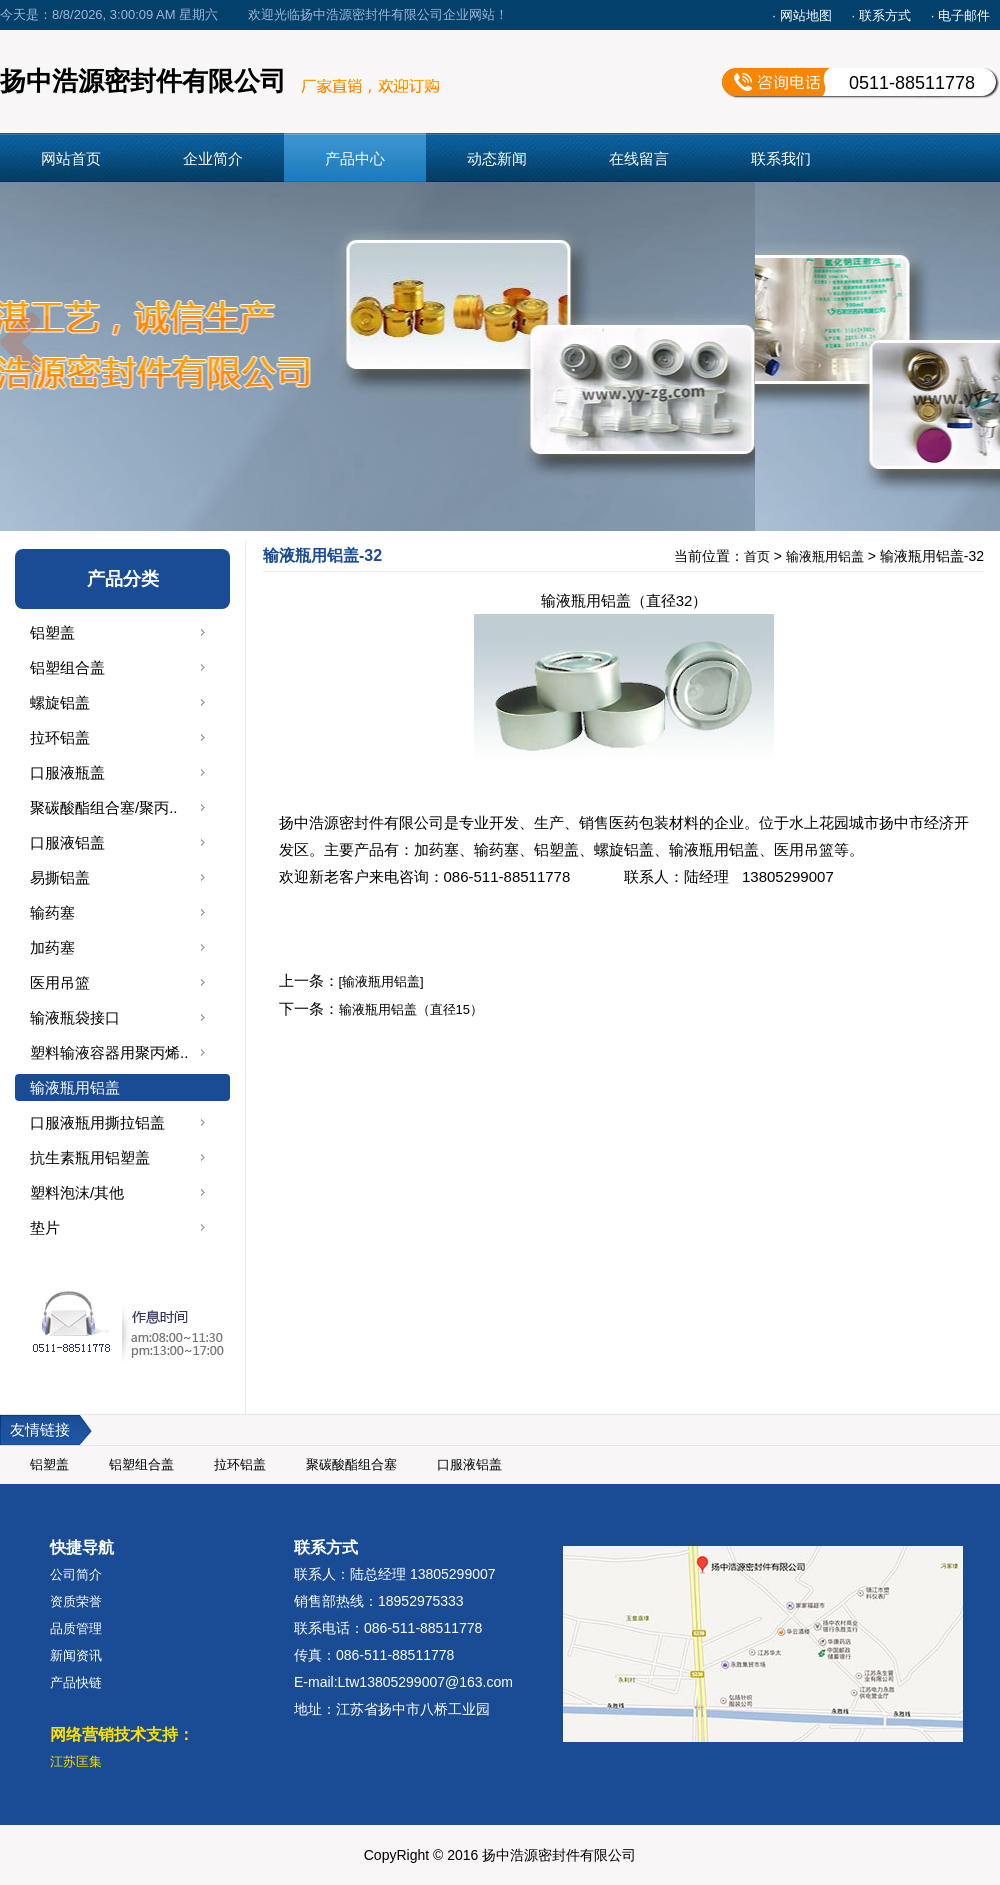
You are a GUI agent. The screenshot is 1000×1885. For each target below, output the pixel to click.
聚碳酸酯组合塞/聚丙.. (104, 807)
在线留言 (639, 158)
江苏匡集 (76, 1761)
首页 (757, 556)
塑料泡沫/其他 (77, 1192)
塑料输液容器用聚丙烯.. (109, 1052)
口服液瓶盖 (67, 772)
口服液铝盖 (67, 842)
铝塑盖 (52, 632)
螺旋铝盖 (60, 702)
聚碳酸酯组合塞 (351, 1464)
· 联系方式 (881, 15)
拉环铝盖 (60, 737)
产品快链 (76, 1682)
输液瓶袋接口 (75, 1017)
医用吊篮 (60, 982)
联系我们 (781, 158)
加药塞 (52, 947)
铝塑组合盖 (67, 667)
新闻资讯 (76, 1655)
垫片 (45, 1227)
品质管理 (76, 1628)
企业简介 (213, 158)
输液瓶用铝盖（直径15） (411, 1009)
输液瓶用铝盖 (75, 1087)
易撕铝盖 (60, 877)
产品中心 (355, 158)
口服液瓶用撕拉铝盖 (97, 1122)
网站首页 (71, 158)
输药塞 (52, 912)
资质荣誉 (76, 1601)
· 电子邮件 (960, 15)
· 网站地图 (801, 15)
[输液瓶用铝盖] (381, 981)
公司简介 (76, 1574)
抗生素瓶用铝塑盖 (90, 1157)
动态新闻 (497, 158)
